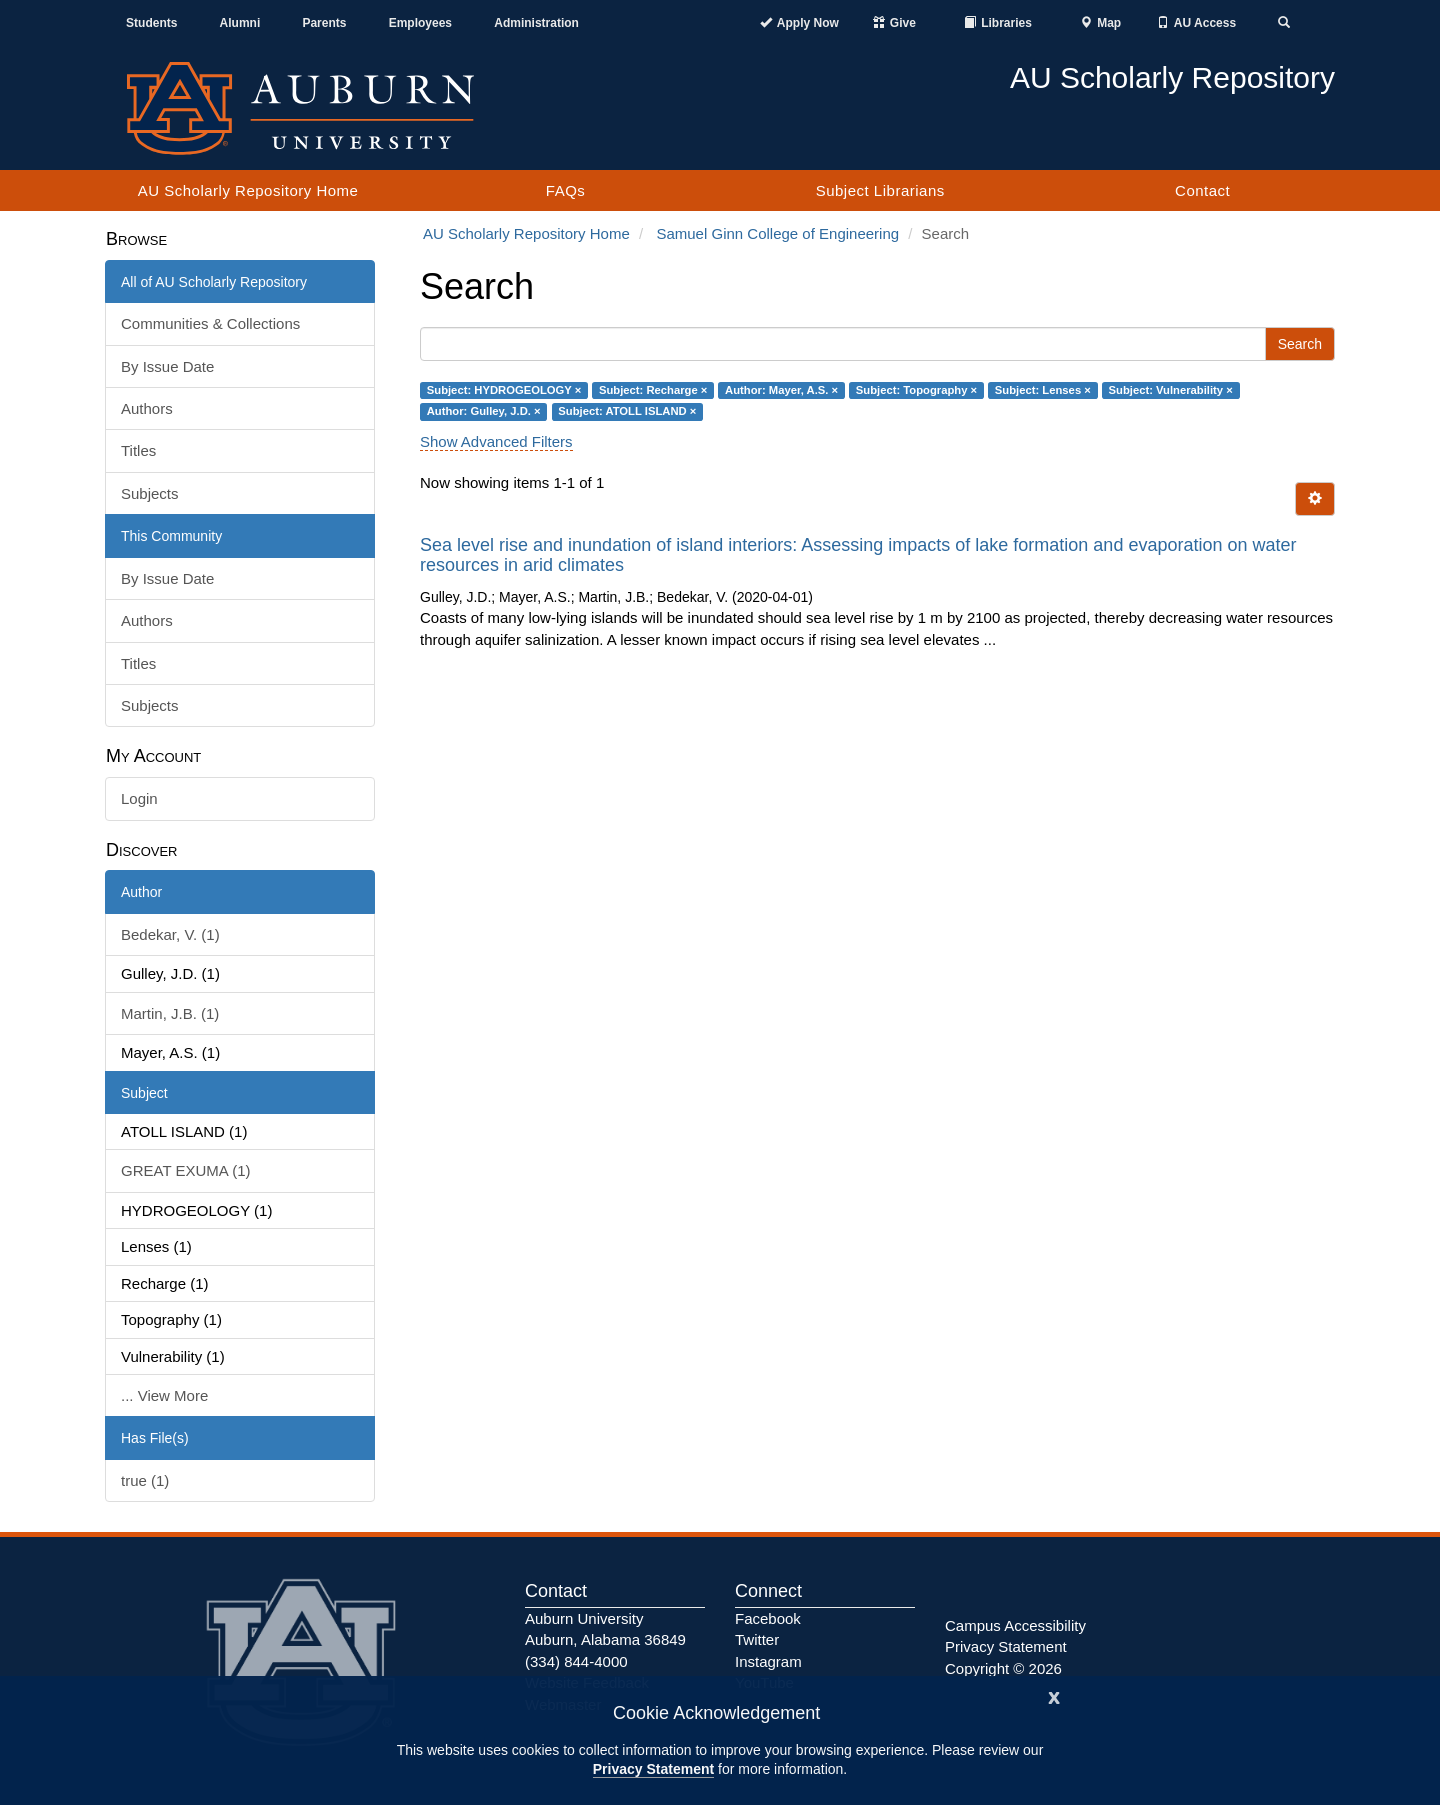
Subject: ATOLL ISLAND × (627, 411)
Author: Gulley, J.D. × (484, 411)
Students (151, 23)
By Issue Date (167, 366)
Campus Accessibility (1015, 1625)
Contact (1202, 190)
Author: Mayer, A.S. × (781, 390)
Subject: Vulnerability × (1171, 390)
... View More (164, 1395)
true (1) (145, 1480)
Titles (138, 450)
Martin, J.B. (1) (170, 1013)
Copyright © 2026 (1003, 1668)
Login (139, 798)
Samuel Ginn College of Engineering (777, 233)
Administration (536, 23)
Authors (147, 408)
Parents (324, 23)
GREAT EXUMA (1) (185, 1170)
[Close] (1054, 1695)
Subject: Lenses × (1043, 390)
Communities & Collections (210, 323)
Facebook (768, 1618)
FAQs (566, 190)
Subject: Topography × (916, 390)
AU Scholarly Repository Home (248, 190)
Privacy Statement (653, 1769)
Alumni (240, 23)
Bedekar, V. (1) (170, 934)
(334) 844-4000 (576, 1661)
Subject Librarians (880, 190)
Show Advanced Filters (496, 441)
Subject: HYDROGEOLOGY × (504, 390)
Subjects (150, 493)
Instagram (768, 1661)
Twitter (757, 1639)
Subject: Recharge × (653, 390)
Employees (420, 23)
